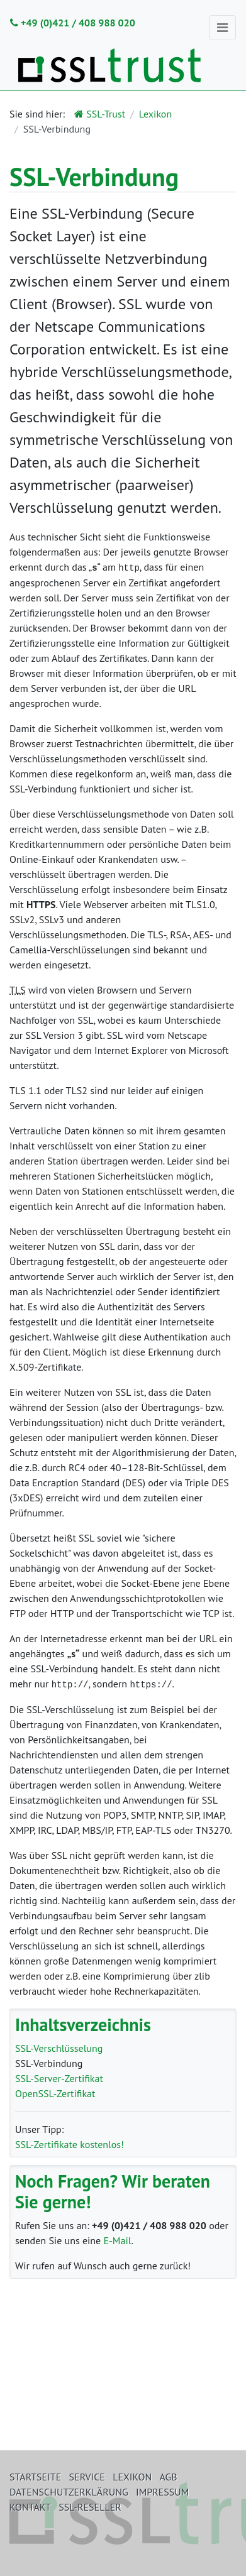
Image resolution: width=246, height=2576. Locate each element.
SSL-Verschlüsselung (59, 2047)
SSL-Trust (99, 113)
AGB (168, 2476)
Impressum (162, 2492)
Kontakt (30, 2507)
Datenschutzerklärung (68, 2492)
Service (87, 2476)
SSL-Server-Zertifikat (59, 2077)
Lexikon (155, 113)
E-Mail (117, 2239)
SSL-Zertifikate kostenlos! (69, 2143)
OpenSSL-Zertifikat (55, 2092)
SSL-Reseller (90, 2507)
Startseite (35, 2476)
